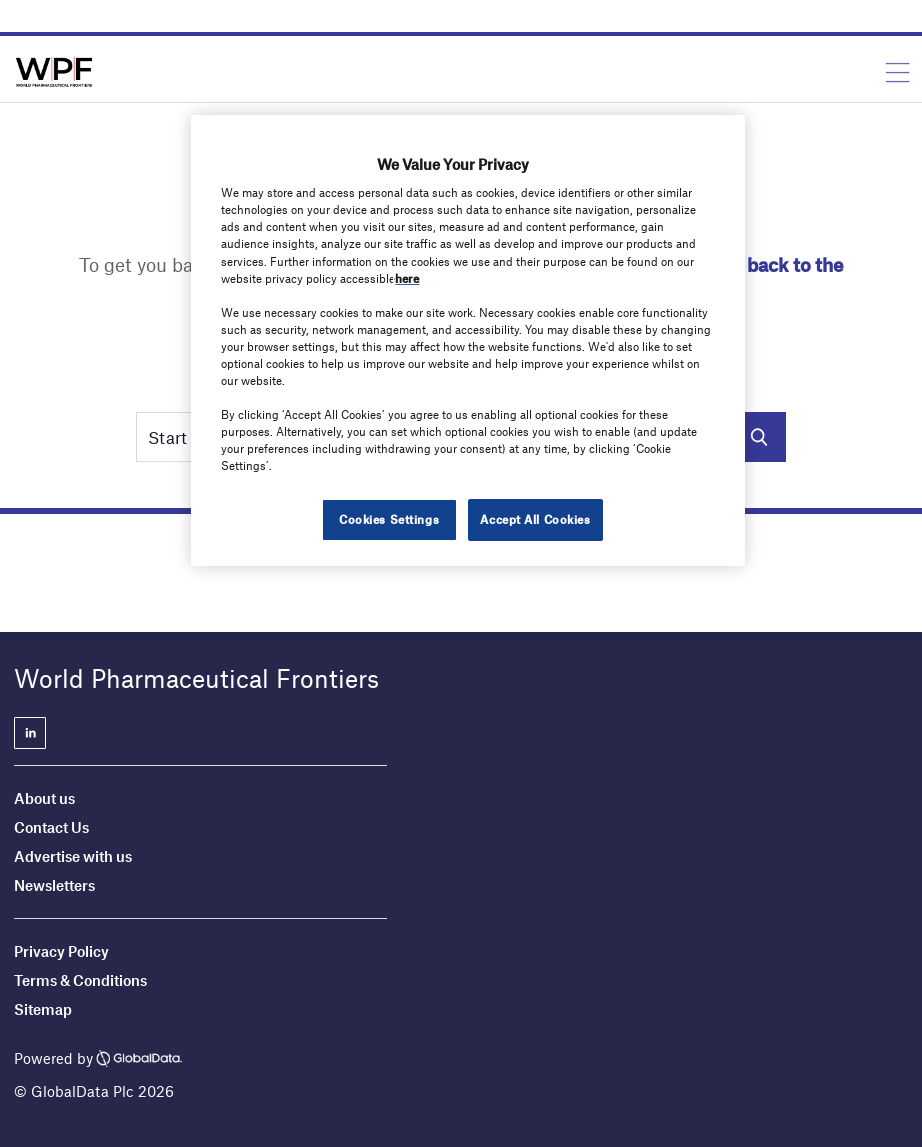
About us (44, 798)
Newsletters (54, 885)
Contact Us (51, 827)
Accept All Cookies (535, 519)
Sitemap (43, 1009)
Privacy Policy (61, 951)
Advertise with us (73, 856)
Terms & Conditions (80, 980)
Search (758, 437)
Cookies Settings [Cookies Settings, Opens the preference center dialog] (389, 519)
